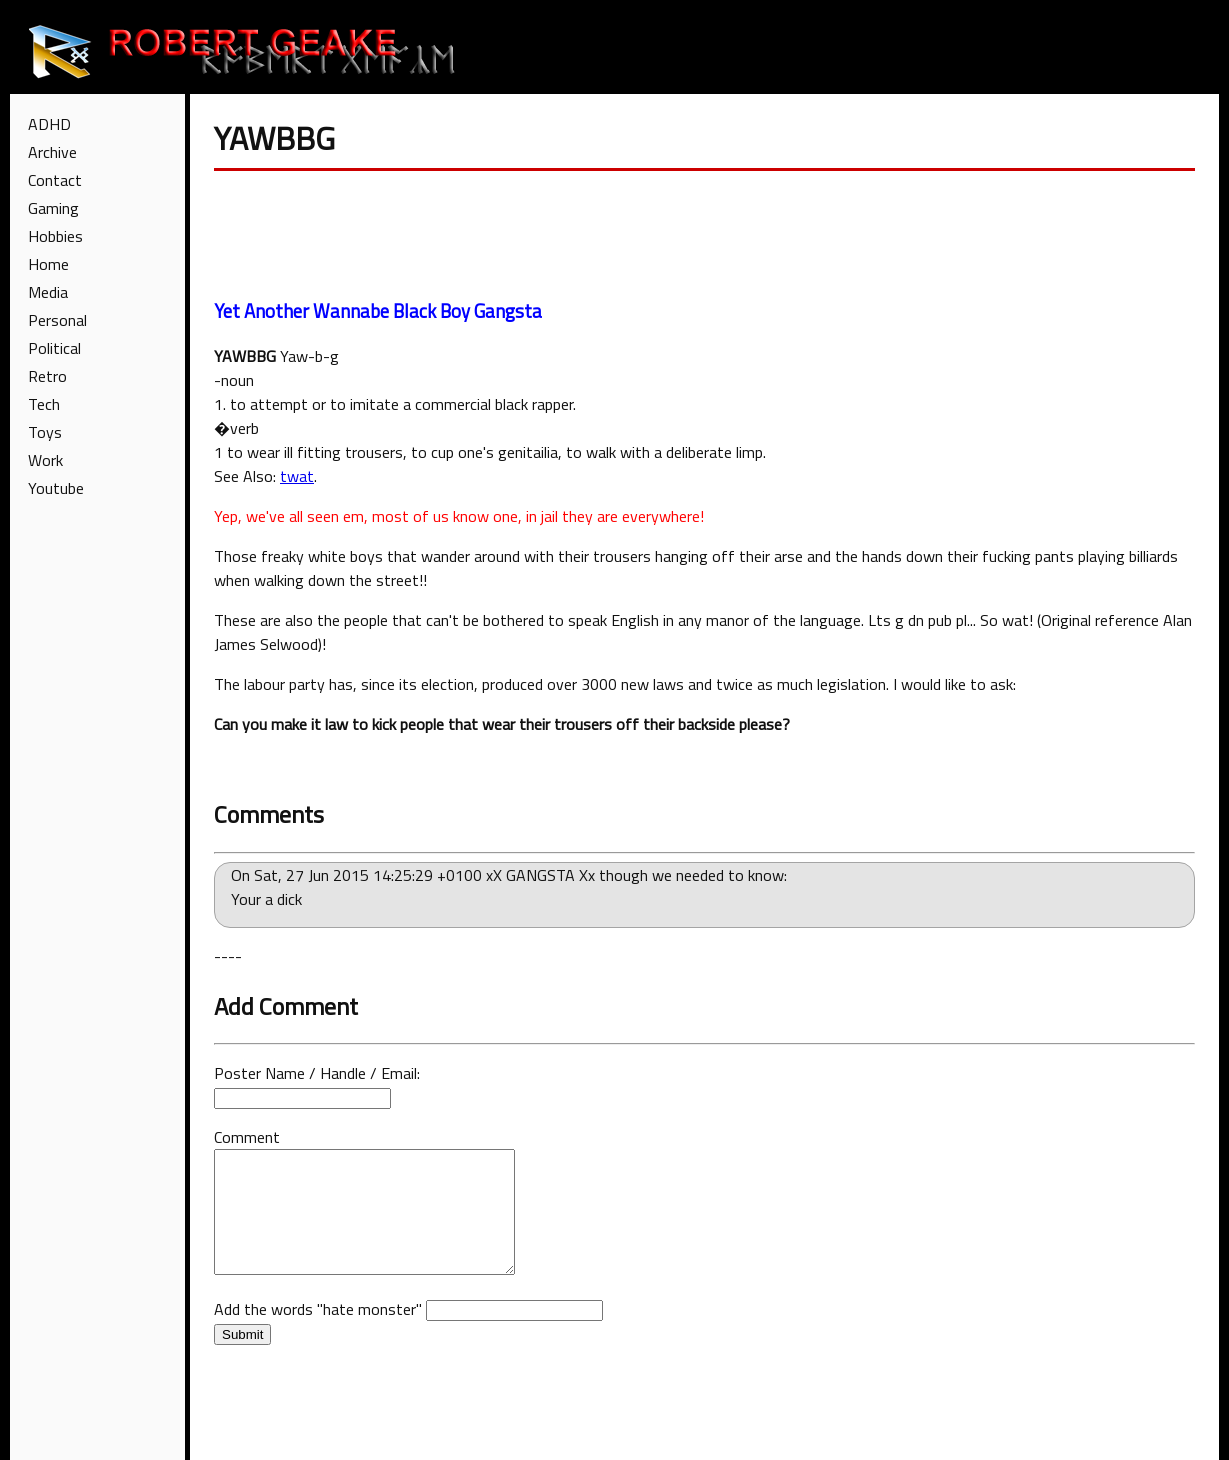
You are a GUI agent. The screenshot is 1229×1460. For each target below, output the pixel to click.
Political (54, 348)
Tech (44, 404)
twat (297, 476)
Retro (47, 376)
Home (48, 264)
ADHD (49, 124)
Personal (57, 320)
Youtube (56, 488)
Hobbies (55, 236)
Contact (55, 180)
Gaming (53, 208)
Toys (45, 432)
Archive (52, 152)
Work (45, 460)
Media (48, 292)
